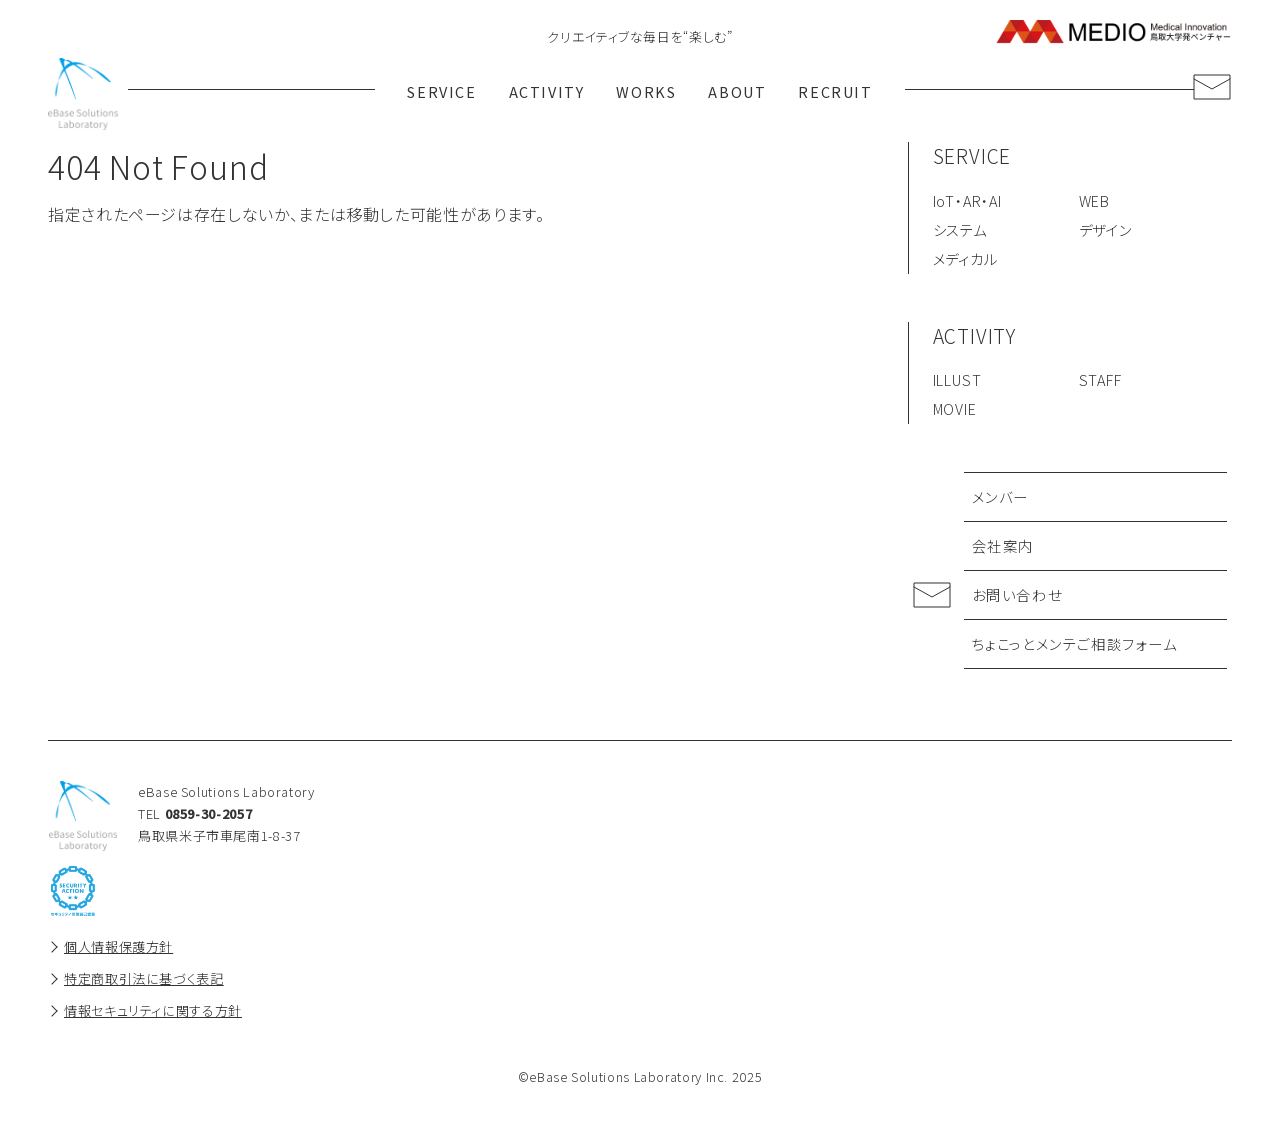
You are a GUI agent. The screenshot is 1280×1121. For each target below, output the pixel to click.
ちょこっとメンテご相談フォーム (1075, 646)
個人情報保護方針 (118, 949)
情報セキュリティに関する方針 (153, 1013)
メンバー (1000, 499)
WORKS (646, 94)
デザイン (1105, 232)
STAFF (1100, 383)
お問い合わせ (1017, 597)
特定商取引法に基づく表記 (144, 981)
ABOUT (740, 94)
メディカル (965, 261)
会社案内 (1003, 548)
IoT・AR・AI (967, 203)
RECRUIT (841, 94)
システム (960, 232)
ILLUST (957, 383)
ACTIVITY (544, 94)
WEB (1094, 203)
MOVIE (955, 411)
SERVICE (437, 94)
